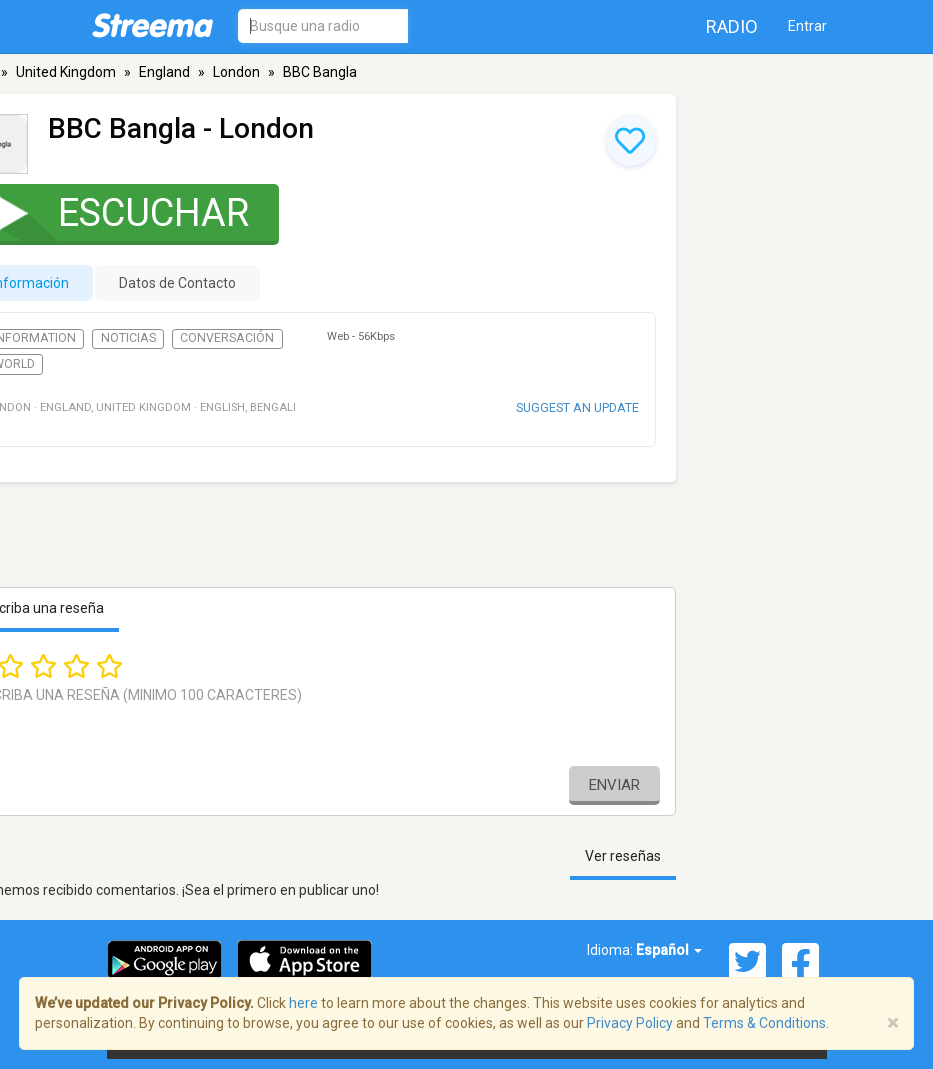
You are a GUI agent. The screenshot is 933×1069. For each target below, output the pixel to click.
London (236, 72)
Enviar (614, 785)
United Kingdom (66, 72)
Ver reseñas (623, 856)
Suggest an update (577, 407)
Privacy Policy (630, 1023)
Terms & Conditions (764, 1023)
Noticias (128, 338)
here (303, 1003)
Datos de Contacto (177, 283)
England (164, 72)
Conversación (227, 338)
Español (669, 950)
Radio (732, 26)
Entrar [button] (807, 26)
